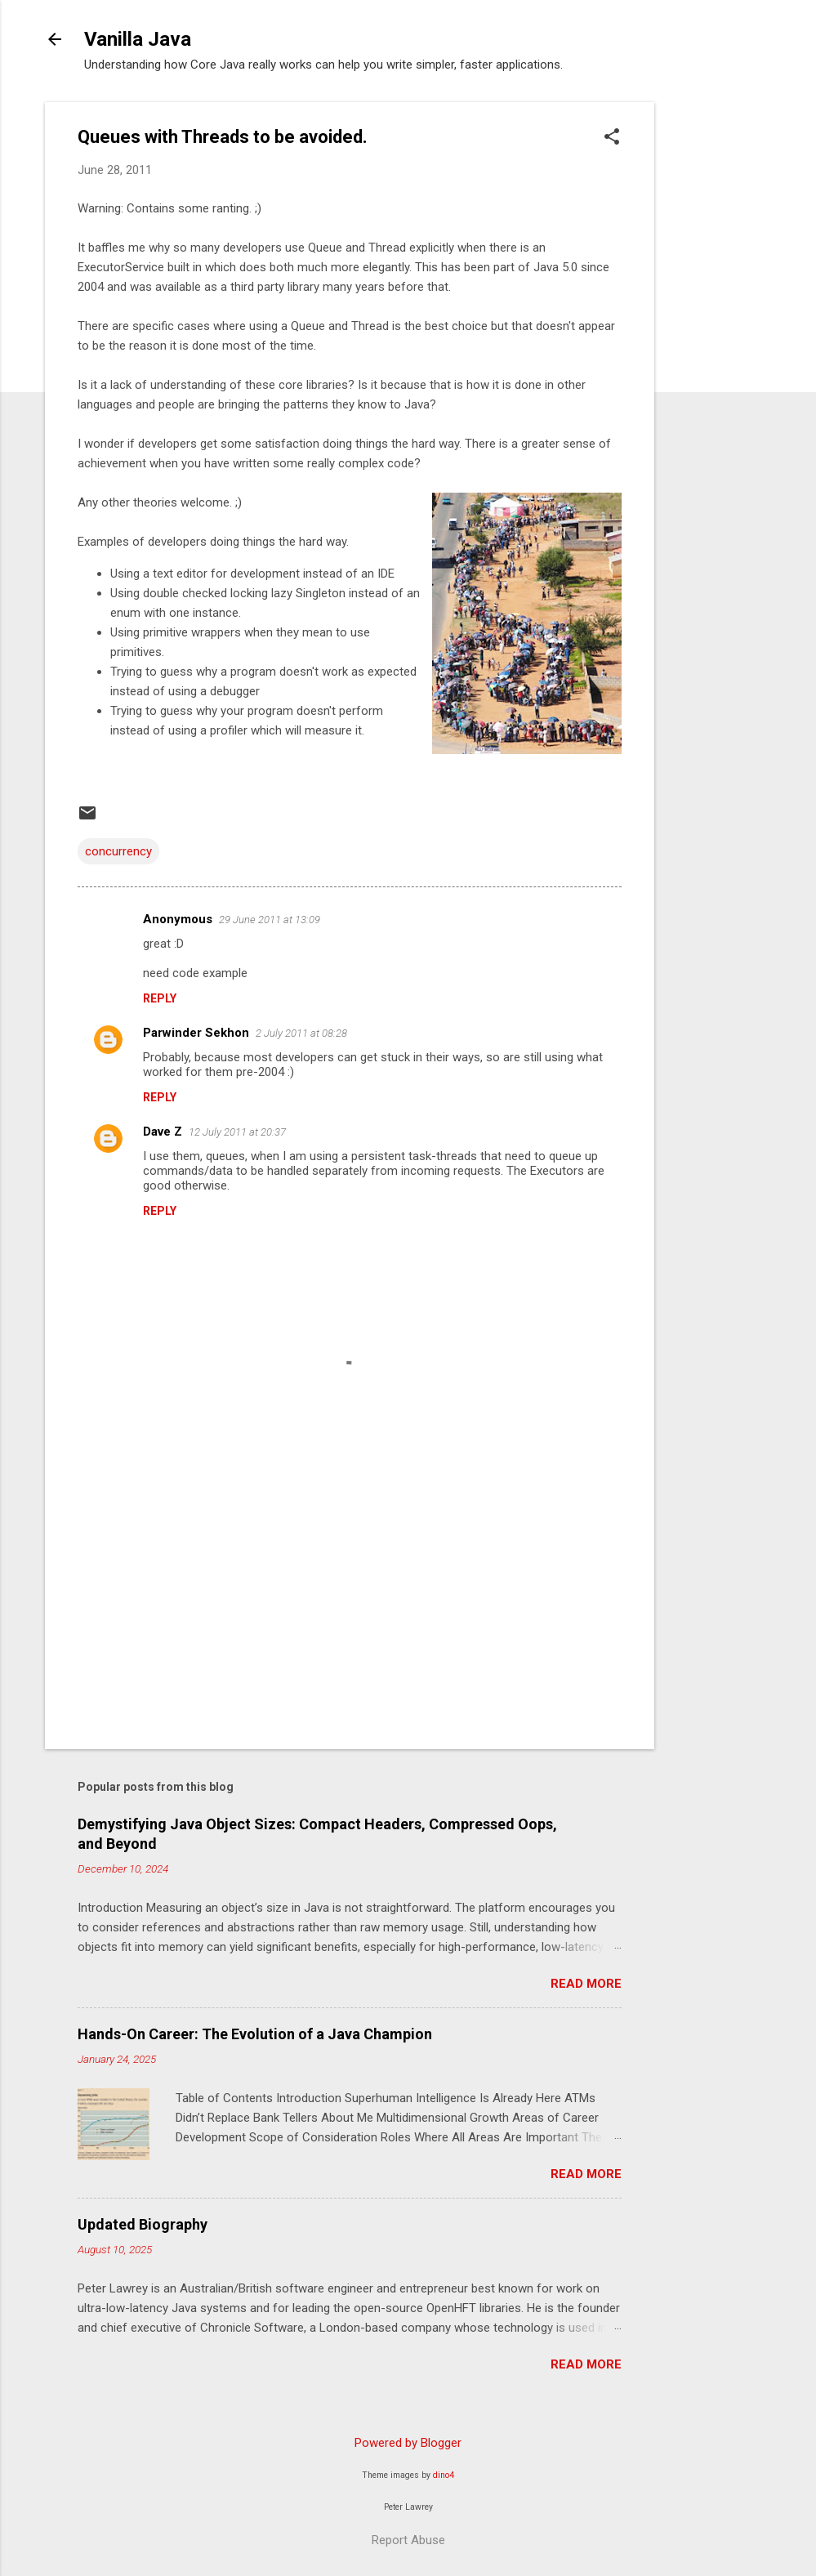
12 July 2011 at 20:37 (237, 1132)
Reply (159, 998)
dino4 (443, 2475)
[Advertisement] (719, 347)
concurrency (118, 851)
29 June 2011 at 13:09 (269, 919)
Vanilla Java (137, 39)
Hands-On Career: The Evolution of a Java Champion (255, 2033)
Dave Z (162, 1131)
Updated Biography (142, 2224)
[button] (612, 138)
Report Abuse (408, 2540)
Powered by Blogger (408, 2442)
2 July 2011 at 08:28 (301, 1033)
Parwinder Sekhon (196, 1032)
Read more (586, 1983)
